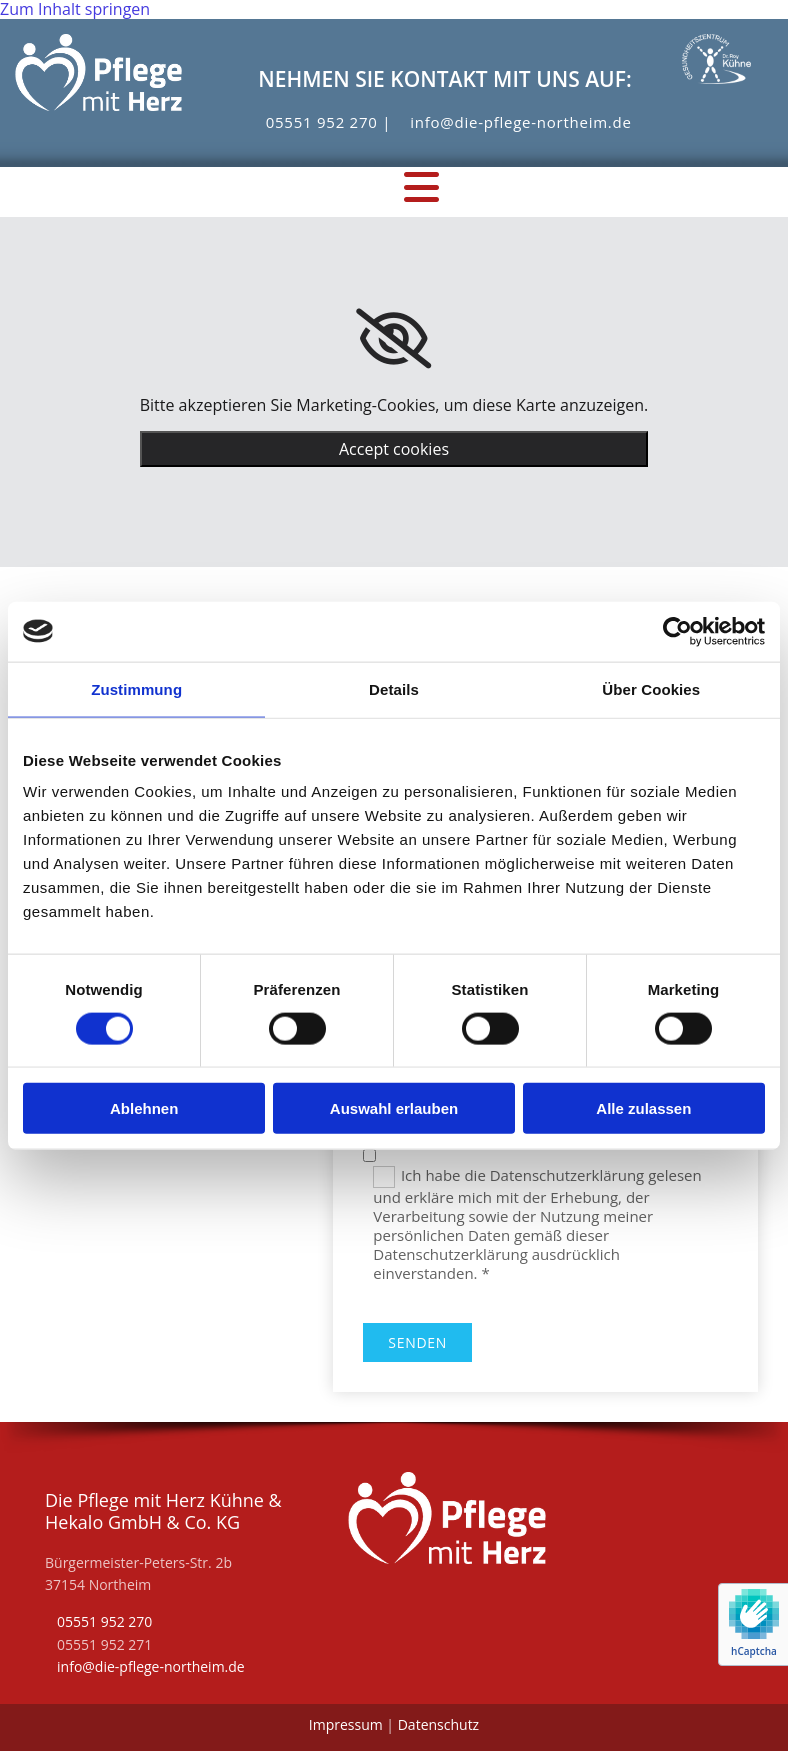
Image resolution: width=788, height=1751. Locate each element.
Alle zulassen (643, 1108)
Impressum (346, 1724)
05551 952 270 (322, 122)
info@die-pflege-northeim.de (520, 122)
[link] (393, 339)
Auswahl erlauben (394, 1108)
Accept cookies (394, 449)
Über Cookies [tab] (651, 688)
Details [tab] (394, 688)
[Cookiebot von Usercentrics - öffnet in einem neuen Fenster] (677, 631)
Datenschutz (438, 1724)
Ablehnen (144, 1108)
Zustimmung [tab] (136, 688)
